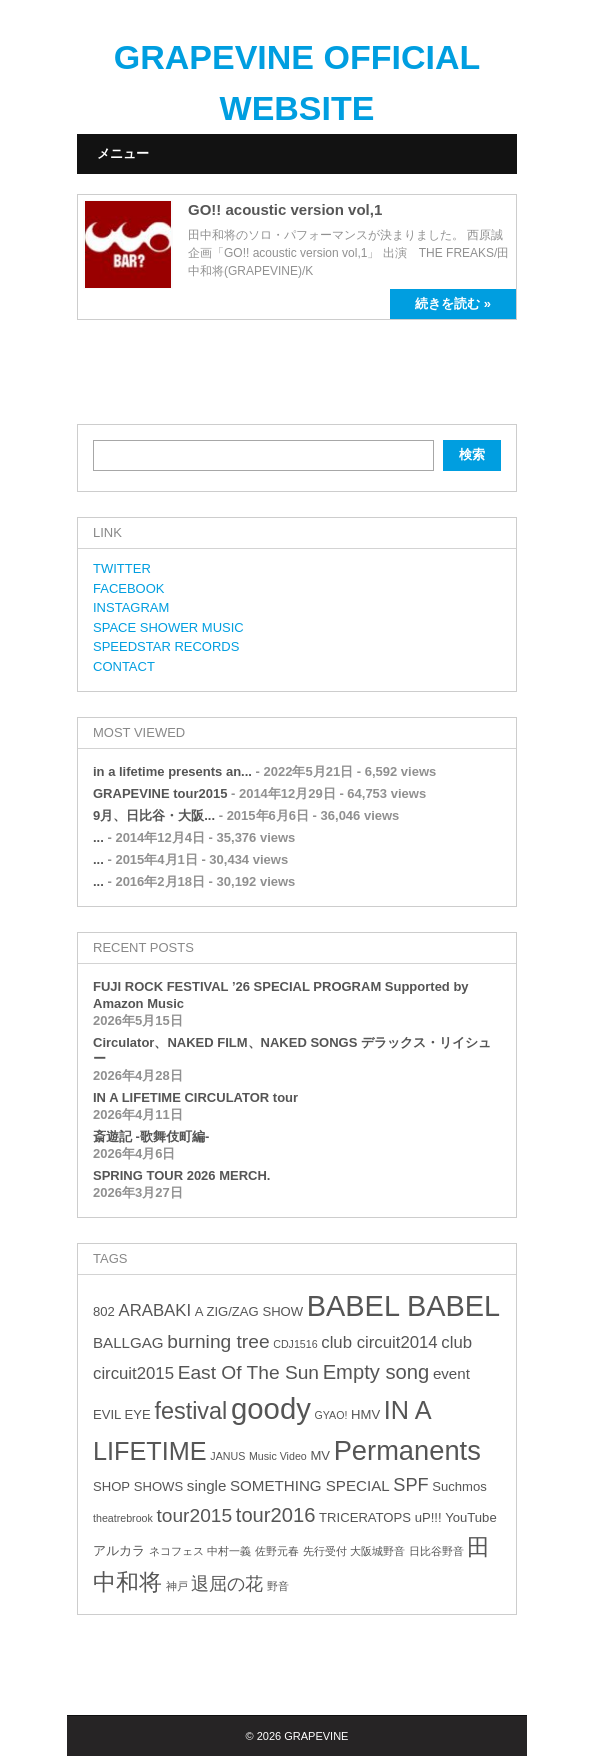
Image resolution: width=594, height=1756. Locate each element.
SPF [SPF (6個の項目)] (410, 1485)
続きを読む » (453, 303)
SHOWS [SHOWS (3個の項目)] (158, 1486)
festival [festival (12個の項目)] (190, 1411)
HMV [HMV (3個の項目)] (365, 1414)
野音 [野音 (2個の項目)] (278, 1586)
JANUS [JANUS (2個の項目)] (227, 1456)
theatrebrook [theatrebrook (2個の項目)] (123, 1518)
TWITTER (122, 568)
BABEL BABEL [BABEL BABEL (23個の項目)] (403, 1306)
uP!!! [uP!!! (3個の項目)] (428, 1517)
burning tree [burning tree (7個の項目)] (218, 1341)
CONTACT (124, 666)
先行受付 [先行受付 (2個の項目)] (325, 1551)
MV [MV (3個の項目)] (320, 1455)
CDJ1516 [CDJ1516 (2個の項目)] (295, 1344)
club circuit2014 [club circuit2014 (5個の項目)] (379, 1342)
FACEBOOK (129, 588)
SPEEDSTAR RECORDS (166, 646)
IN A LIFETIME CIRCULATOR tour (195, 1097)
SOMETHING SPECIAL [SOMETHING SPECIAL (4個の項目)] (310, 1485)
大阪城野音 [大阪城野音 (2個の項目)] (377, 1551)
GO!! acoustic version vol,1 (285, 209)
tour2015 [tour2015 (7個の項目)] (194, 1515)
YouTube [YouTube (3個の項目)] (470, 1517)
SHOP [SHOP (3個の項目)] (111, 1486)
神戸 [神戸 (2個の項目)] (177, 1586)
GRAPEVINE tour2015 (160, 793)
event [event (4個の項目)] (451, 1373)
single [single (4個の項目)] (207, 1485)
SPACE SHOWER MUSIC (168, 627)
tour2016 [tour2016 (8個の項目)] (276, 1515)
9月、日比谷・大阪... (154, 815)
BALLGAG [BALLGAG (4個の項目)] (128, 1342)
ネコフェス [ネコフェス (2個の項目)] (176, 1551)
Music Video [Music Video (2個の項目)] (278, 1456)
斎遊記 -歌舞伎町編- (151, 1136)
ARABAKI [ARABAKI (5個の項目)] (154, 1310)
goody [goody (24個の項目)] (271, 1408)
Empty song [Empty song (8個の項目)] (376, 1372)
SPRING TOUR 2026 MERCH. (181, 1175)
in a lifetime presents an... (172, 771)
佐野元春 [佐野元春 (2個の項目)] (277, 1551)
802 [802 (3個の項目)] (104, 1311)
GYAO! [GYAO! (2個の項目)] (331, 1415)
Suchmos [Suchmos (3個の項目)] (459, 1486)
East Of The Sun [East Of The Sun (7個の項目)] (248, 1372)
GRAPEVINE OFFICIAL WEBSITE (297, 82)
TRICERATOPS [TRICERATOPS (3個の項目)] (365, 1517)
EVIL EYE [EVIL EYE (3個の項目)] (122, 1414)
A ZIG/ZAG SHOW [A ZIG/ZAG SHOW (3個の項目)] (249, 1311)
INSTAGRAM (131, 607)
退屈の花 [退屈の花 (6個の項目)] (227, 1584)
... (98, 837)
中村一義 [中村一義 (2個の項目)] (229, 1551)
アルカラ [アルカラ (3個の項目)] (119, 1550)
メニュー (123, 153)
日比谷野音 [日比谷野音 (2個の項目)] (436, 1551)
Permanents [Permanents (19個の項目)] (407, 1450)
